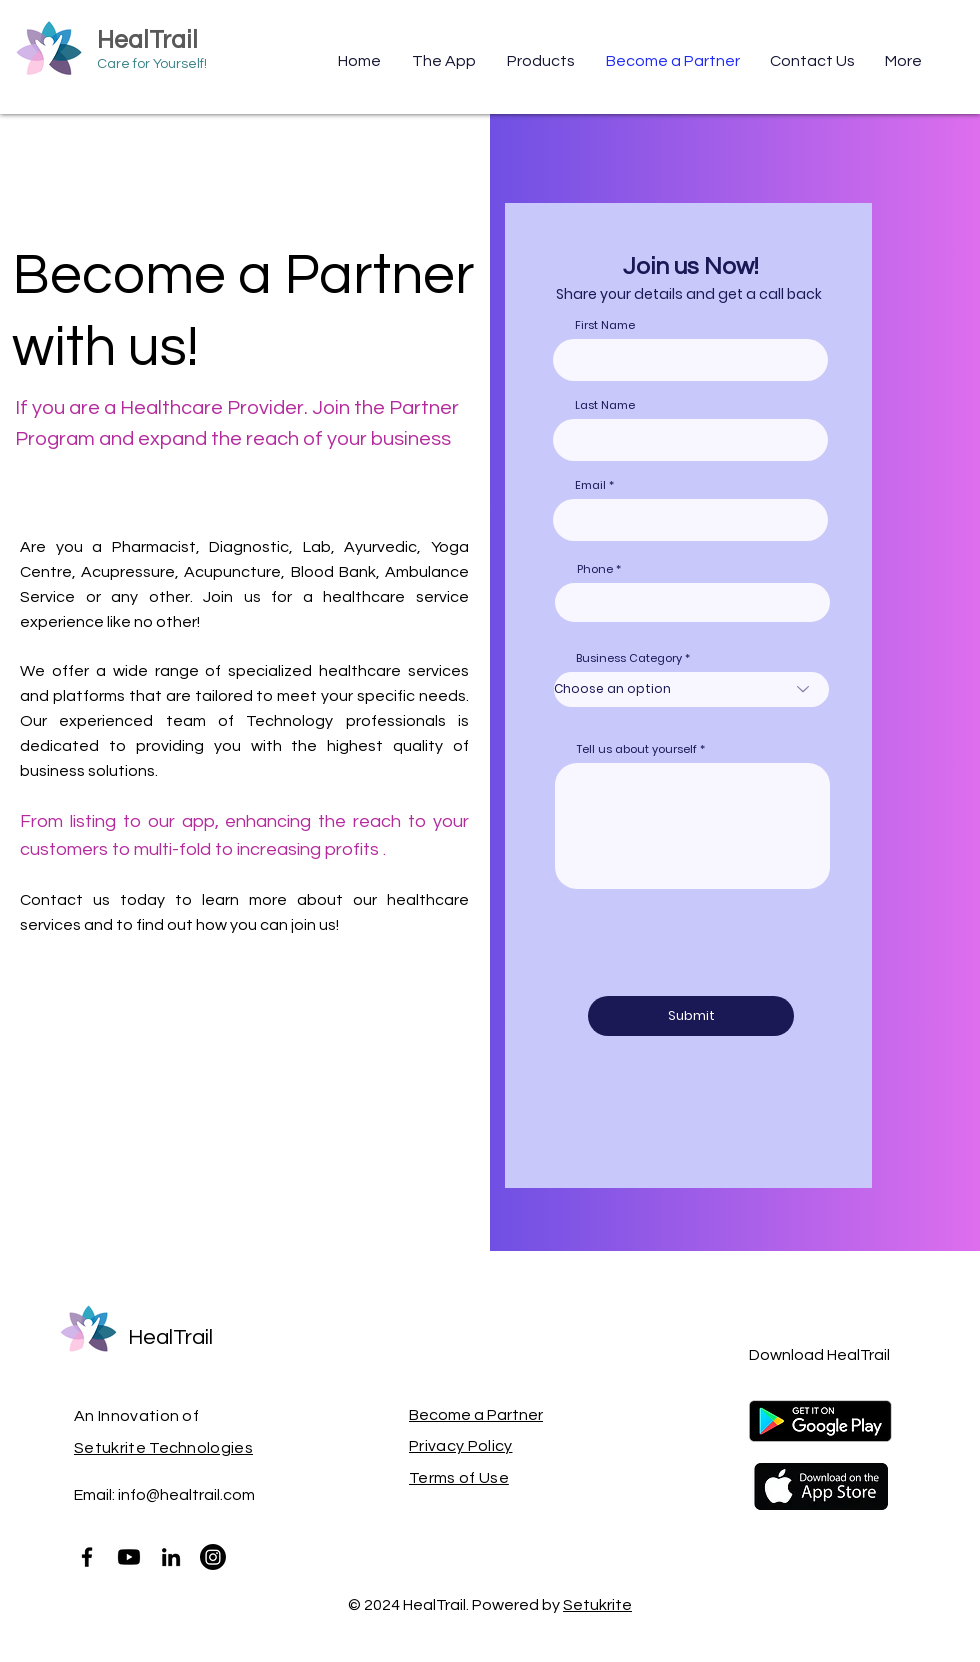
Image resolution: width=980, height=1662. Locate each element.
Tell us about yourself (637, 749)
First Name (605, 325)
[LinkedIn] (171, 1557)
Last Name (605, 405)
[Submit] (691, 1016)
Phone (595, 569)
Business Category (629, 658)
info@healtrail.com (186, 1495)
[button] (541, 61)
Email (590, 485)
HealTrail (147, 40)
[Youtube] (129, 1557)
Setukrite (597, 1605)
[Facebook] (87, 1557)
